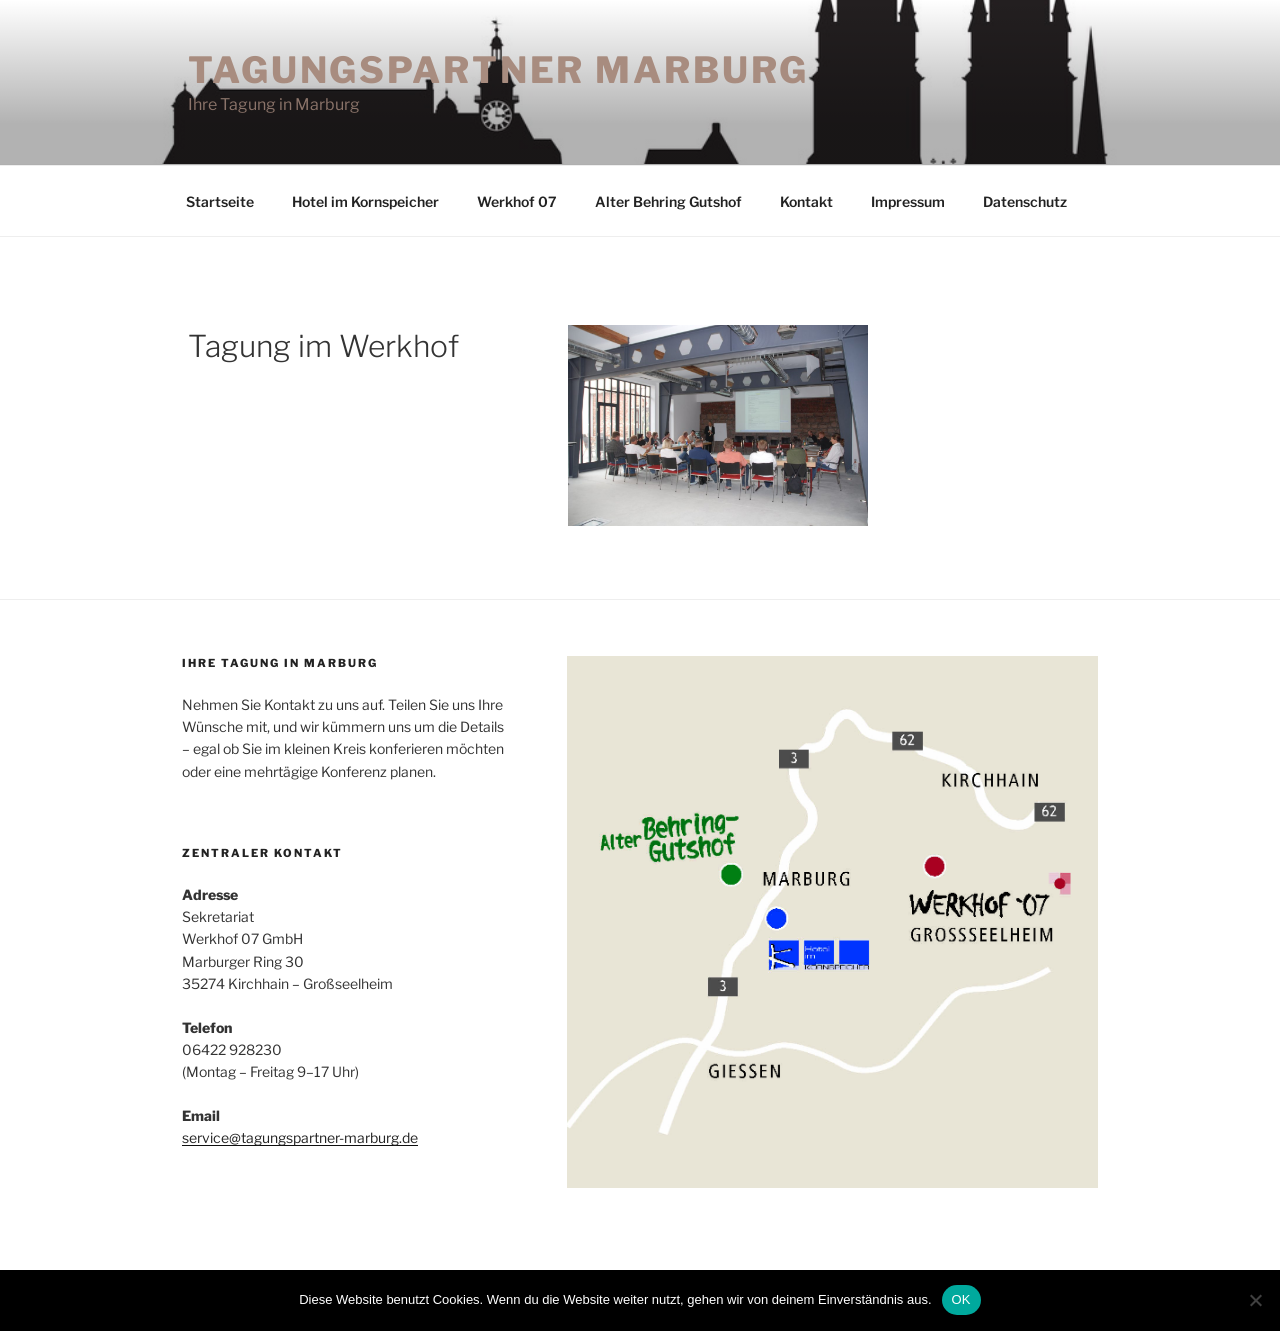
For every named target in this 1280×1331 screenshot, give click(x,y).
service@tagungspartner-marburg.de (300, 1137)
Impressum (908, 201)
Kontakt (806, 201)
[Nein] (1255, 1300)
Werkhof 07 (517, 201)
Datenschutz (1025, 201)
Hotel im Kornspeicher (365, 201)
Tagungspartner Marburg (498, 70)
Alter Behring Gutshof (668, 201)
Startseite (220, 201)
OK (961, 1299)
